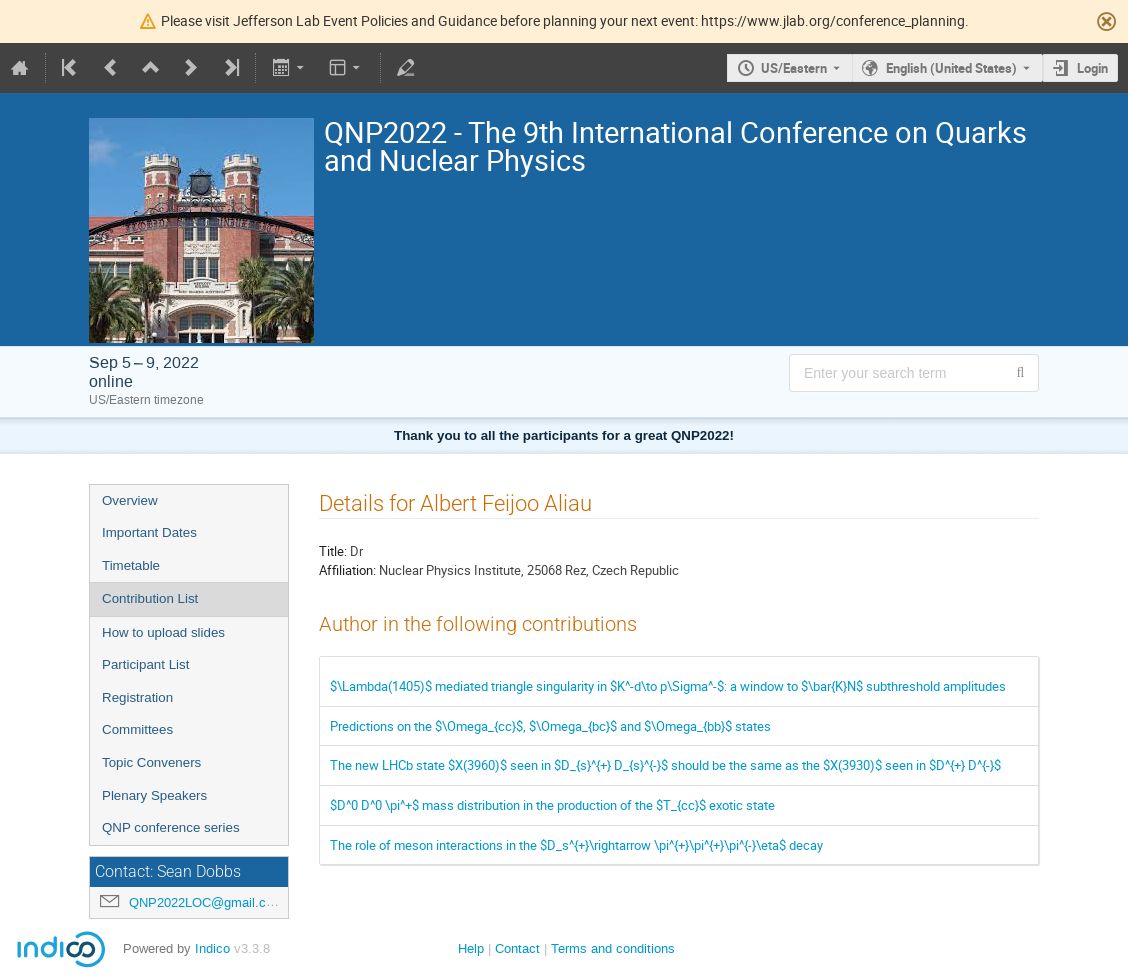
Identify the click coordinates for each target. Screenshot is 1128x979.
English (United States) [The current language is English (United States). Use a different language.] (951, 68)
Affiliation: (347, 570)
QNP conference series (171, 827)
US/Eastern (794, 68)
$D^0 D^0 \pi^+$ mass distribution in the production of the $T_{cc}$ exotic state (552, 805)
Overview (130, 500)
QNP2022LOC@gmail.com (206, 902)
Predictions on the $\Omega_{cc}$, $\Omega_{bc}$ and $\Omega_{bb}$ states (550, 726)
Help (471, 948)
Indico (212, 948)
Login (1092, 68)
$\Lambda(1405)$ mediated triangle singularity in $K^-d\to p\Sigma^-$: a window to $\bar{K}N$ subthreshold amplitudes (668, 686)
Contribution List (150, 598)
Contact (517, 948)
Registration (137, 697)
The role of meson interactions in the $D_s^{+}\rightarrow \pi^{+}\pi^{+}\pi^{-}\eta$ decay (576, 845)
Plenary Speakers (154, 795)
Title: (333, 551)
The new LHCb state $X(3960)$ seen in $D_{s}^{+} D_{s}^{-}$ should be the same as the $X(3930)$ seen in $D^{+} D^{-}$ (665, 765)
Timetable (131, 565)
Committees (137, 729)
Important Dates (149, 532)
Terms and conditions (613, 948)
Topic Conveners (151, 762)
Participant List (145, 664)
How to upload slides (163, 632)
